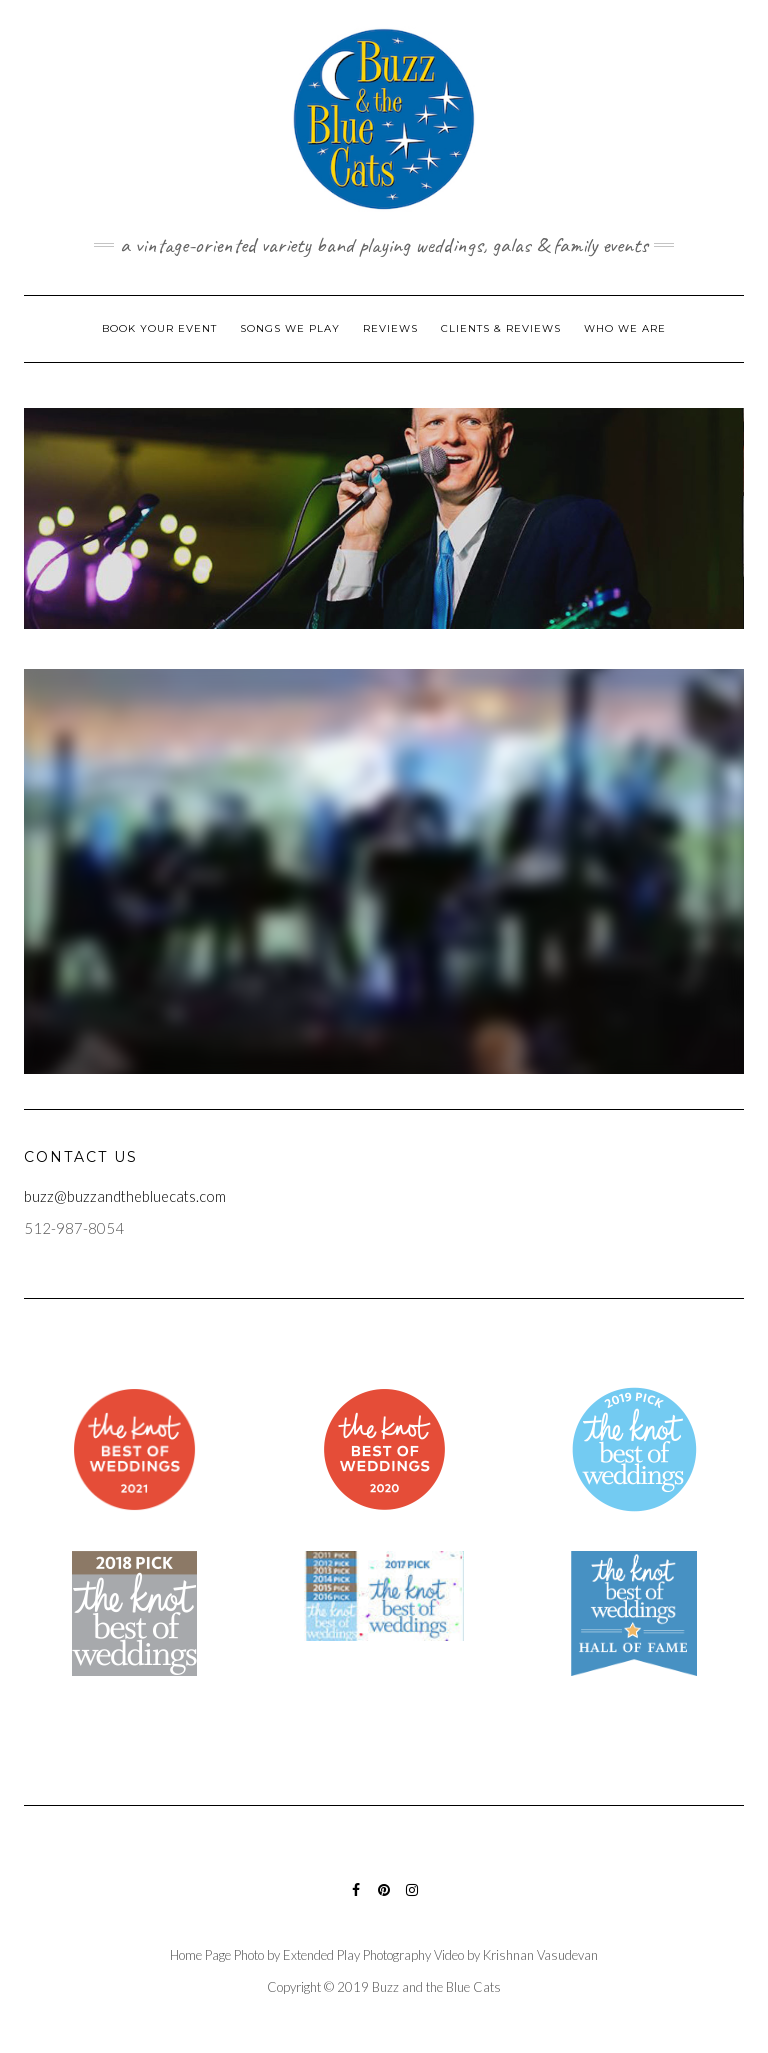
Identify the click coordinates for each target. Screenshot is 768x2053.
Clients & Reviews (501, 328)
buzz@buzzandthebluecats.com (125, 1196)
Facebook (356, 1899)
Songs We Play (290, 328)
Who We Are (625, 328)
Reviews (390, 328)
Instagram (412, 1899)
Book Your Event (159, 328)
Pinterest (384, 1899)
